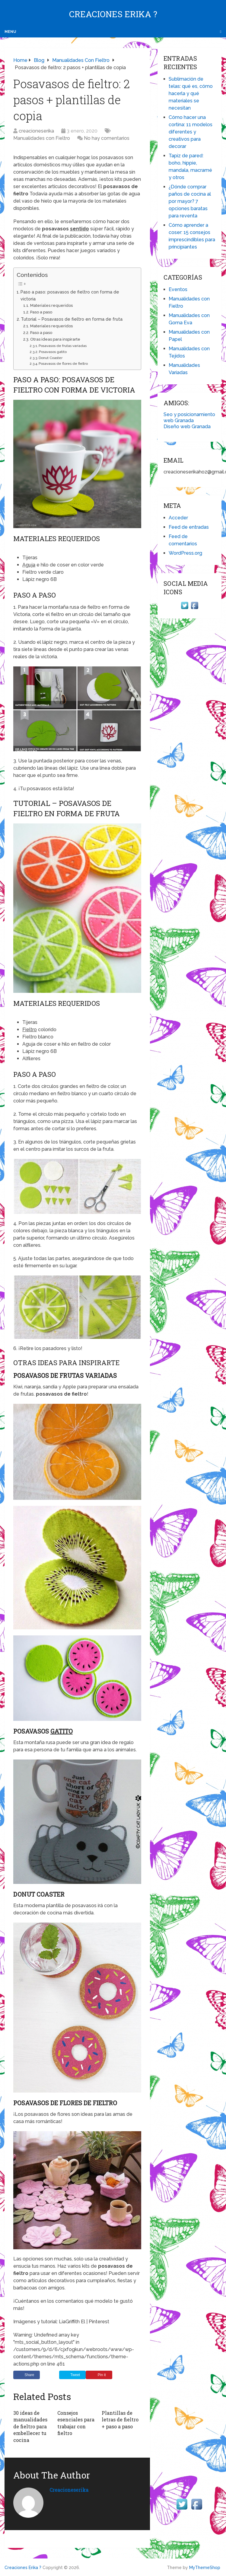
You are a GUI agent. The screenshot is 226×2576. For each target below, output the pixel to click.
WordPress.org (185, 553)
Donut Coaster (50, 358)
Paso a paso (41, 312)
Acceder (178, 518)
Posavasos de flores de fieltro (63, 363)
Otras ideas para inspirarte (55, 339)
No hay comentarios (106, 138)
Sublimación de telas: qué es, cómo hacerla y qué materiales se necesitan (191, 93)
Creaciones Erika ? (113, 14)
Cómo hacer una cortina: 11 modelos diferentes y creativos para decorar (190, 131)
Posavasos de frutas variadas (63, 346)
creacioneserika (36, 131)
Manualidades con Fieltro (41, 138)
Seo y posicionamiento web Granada (189, 417)
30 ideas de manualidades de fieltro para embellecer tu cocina (30, 2426)
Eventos (178, 289)
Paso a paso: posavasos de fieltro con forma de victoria (70, 295)
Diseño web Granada (187, 426)
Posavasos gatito (53, 352)
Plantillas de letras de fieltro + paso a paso (120, 2420)
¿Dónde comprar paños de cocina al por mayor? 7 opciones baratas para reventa (190, 201)
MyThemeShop (204, 2567)
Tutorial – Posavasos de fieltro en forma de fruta (72, 319)
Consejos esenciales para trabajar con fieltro (75, 2423)
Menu (10, 32)
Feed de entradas (189, 527)
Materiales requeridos (51, 305)
